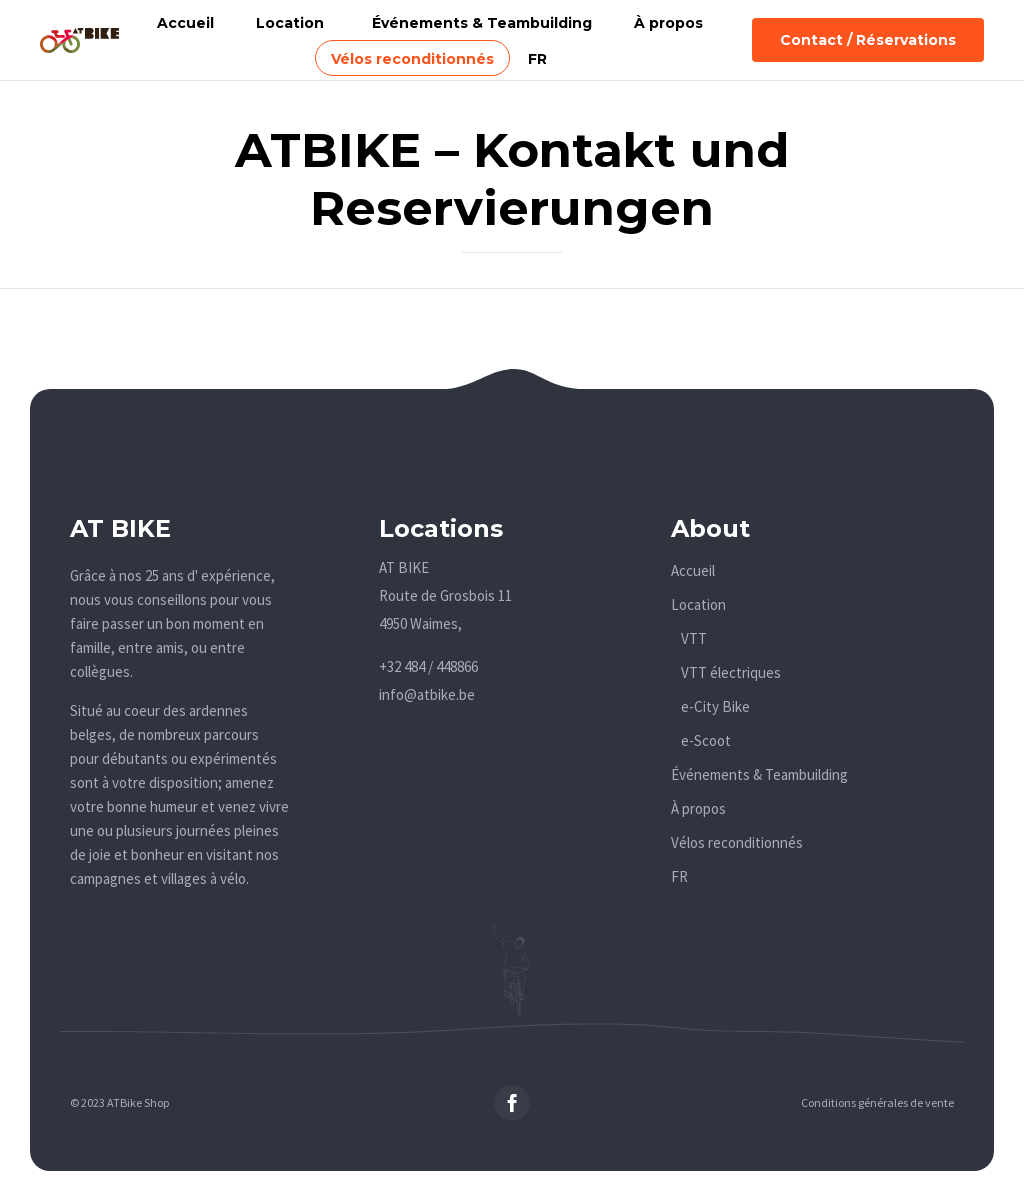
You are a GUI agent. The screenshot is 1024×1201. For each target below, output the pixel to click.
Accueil (185, 23)
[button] (868, 40)
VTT (694, 638)
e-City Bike (715, 706)
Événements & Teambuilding (482, 23)
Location (290, 23)
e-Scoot (706, 740)
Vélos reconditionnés (412, 59)
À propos (668, 23)
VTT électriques (731, 672)
